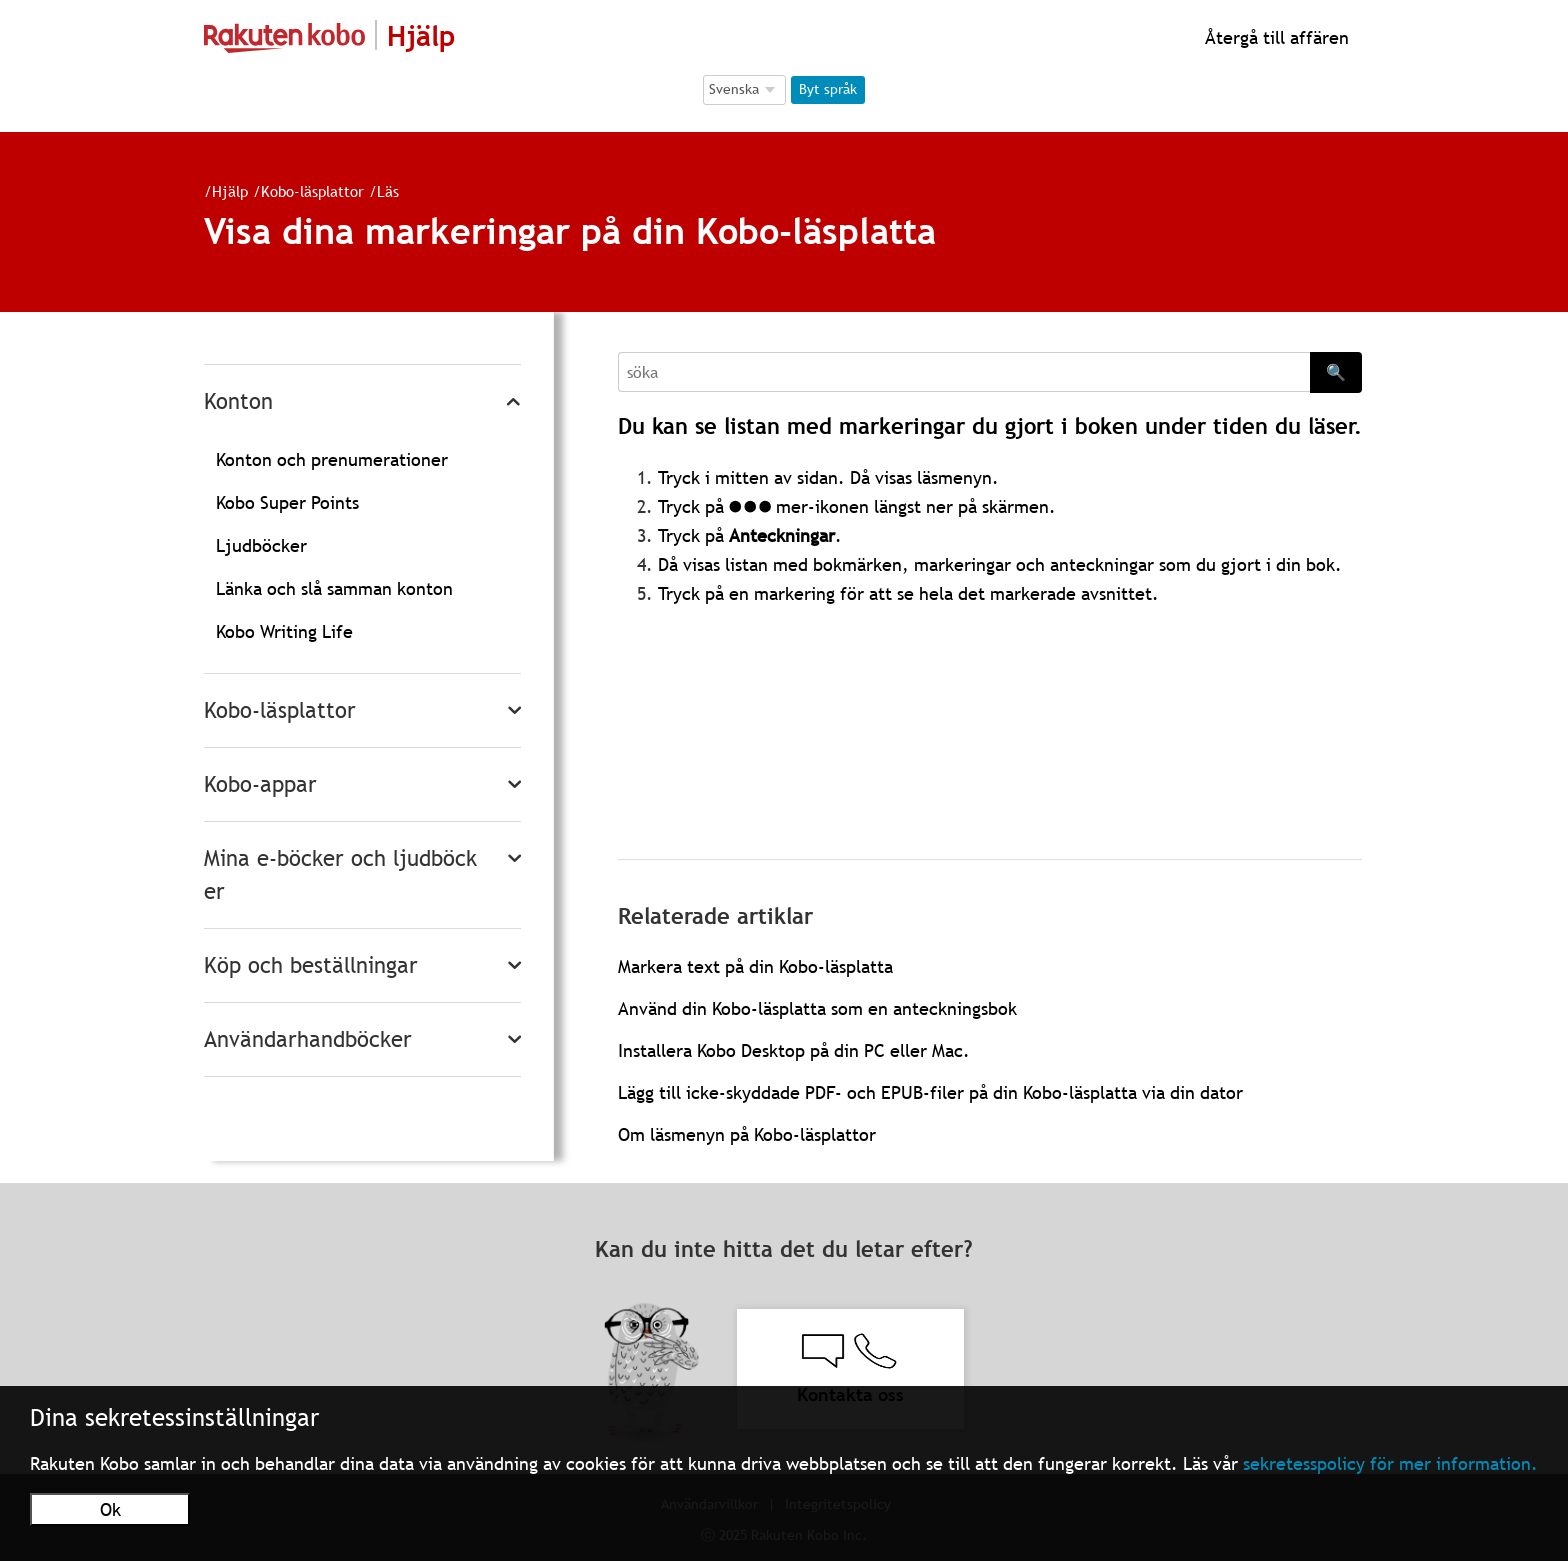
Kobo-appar (260, 784)
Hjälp (230, 191)
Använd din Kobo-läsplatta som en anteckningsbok (817, 1008)
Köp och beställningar (311, 965)
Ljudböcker (261, 545)
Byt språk (828, 89)
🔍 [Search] (1336, 372)
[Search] (964, 372)
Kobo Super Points (287, 502)
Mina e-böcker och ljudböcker (340, 875)
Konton (238, 401)
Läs (388, 191)
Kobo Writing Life (284, 631)
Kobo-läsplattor (312, 191)
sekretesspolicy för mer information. (1390, 1463)
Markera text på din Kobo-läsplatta (755, 966)
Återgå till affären (1274, 37)
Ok (110, 1509)
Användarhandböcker (308, 1039)
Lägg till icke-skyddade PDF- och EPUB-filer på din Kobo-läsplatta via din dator (930, 1092)
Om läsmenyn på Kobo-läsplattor (747, 1134)
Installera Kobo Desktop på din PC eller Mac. (794, 1050)
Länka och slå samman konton (334, 588)
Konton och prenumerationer (332, 459)
